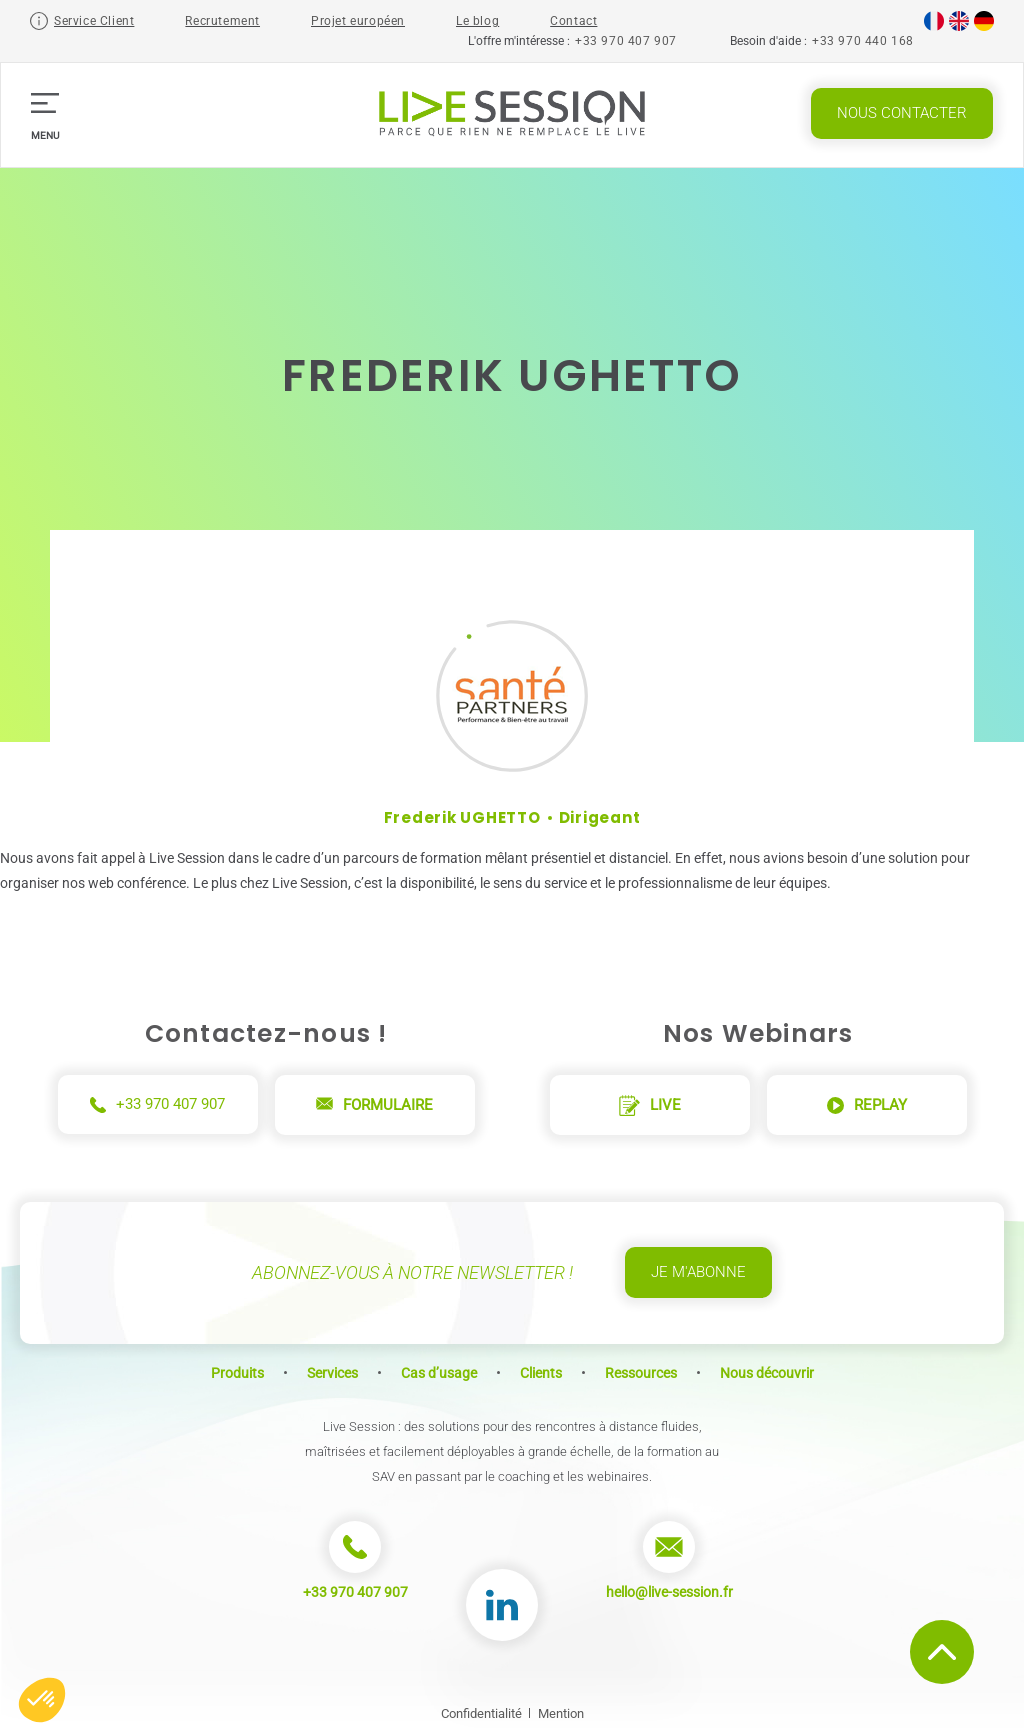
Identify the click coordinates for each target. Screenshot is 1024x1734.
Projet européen (358, 21)
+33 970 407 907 (626, 41)
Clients (541, 1373)
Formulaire (374, 1105)
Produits (237, 1373)
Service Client (94, 21)
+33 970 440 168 (863, 41)
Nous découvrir (767, 1373)
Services (332, 1373)
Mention (561, 1713)
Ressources (641, 1373)
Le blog (477, 21)
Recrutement (222, 21)
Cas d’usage (439, 1373)
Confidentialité (481, 1713)
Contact (573, 21)
